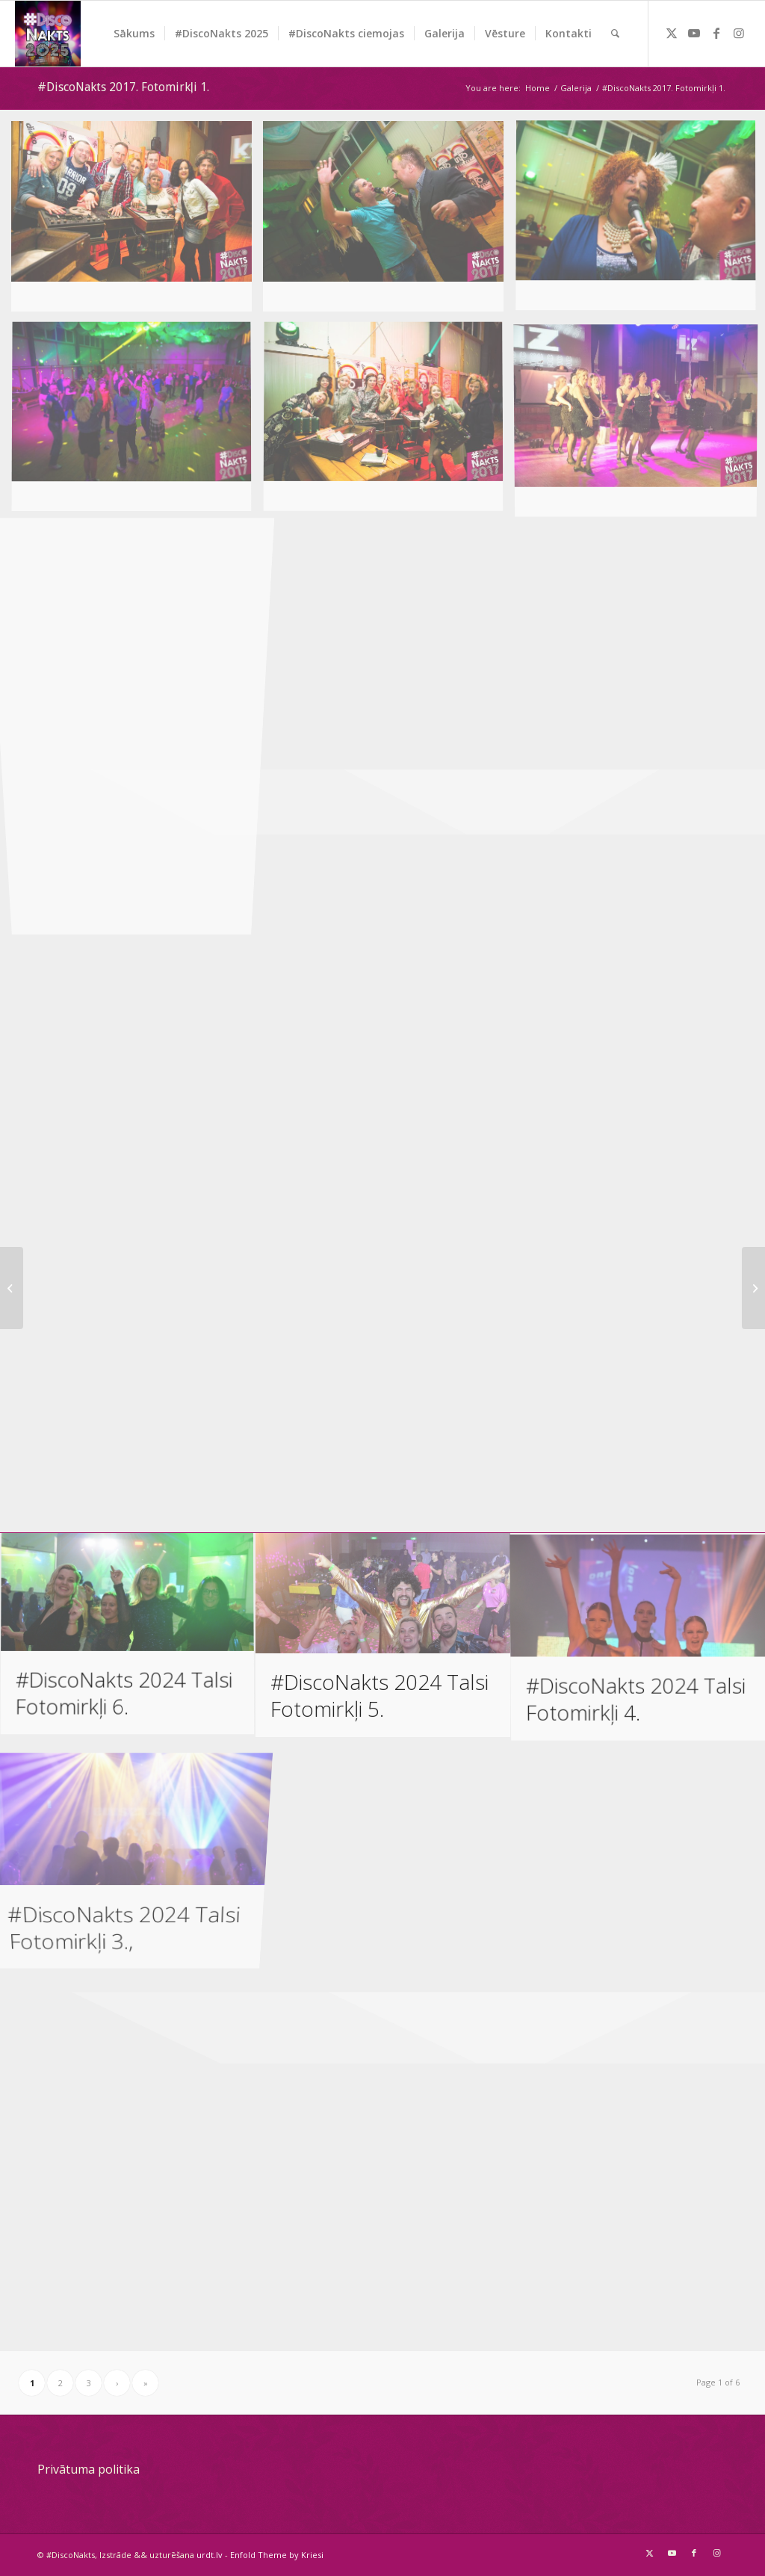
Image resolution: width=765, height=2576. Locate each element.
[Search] (615, 33)
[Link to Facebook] (716, 33)
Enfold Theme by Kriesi (276, 2554)
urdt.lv (209, 2554)
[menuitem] (134, 33)
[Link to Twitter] (671, 33)
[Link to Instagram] (739, 33)
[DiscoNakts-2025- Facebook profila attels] (48, 33)
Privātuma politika (88, 2469)
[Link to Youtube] (694, 33)
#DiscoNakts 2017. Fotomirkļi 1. (123, 87)
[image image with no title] (137, 222)
